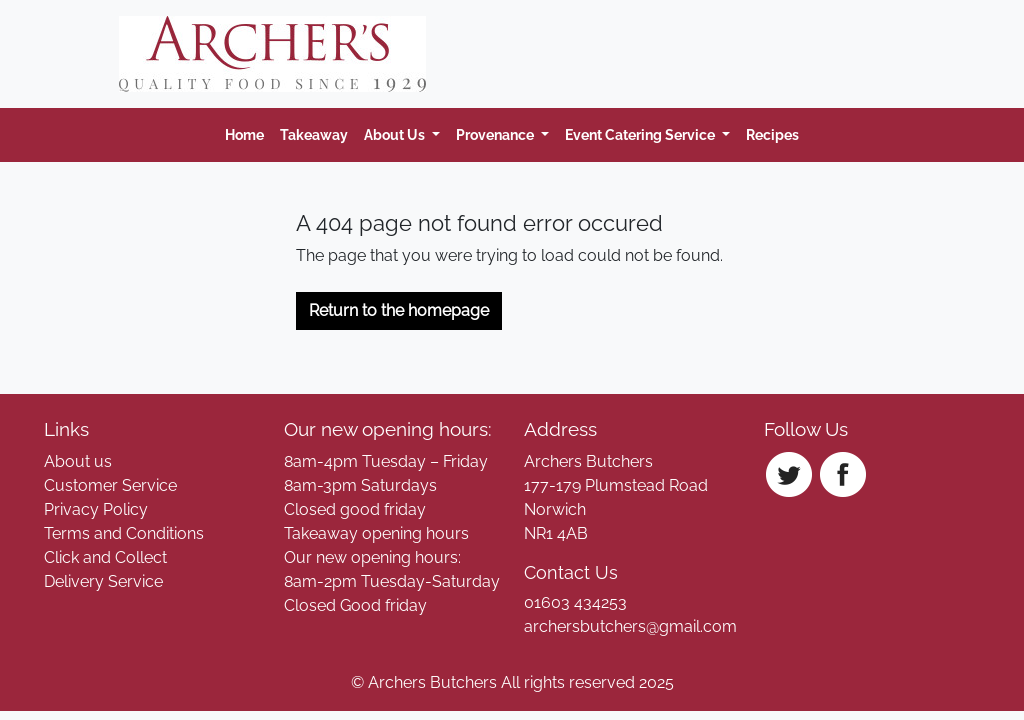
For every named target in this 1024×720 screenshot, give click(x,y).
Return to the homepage (399, 310)
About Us (396, 134)
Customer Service (110, 485)
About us (78, 461)
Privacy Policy (96, 509)
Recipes (772, 134)
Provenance (496, 134)
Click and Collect (105, 557)
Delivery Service (103, 581)
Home (244, 134)
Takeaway (314, 134)
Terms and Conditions (124, 533)
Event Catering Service (641, 134)
